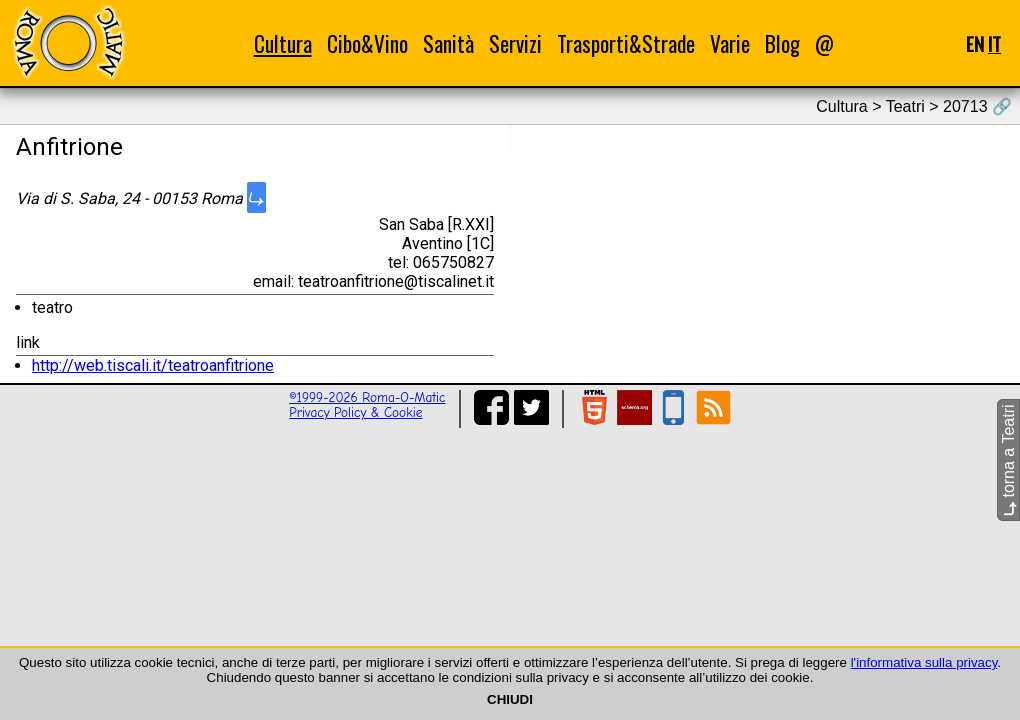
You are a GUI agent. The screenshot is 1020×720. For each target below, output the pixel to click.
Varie (730, 43)
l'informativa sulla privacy (924, 662)
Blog (782, 43)
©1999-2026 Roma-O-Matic (367, 397)
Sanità (448, 43)
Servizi (515, 43)
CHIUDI (510, 699)
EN (975, 43)
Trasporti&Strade (626, 43)
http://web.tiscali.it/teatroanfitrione (153, 365)
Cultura (283, 43)
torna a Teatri (1008, 460)
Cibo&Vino (367, 43)
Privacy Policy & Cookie (355, 412)
